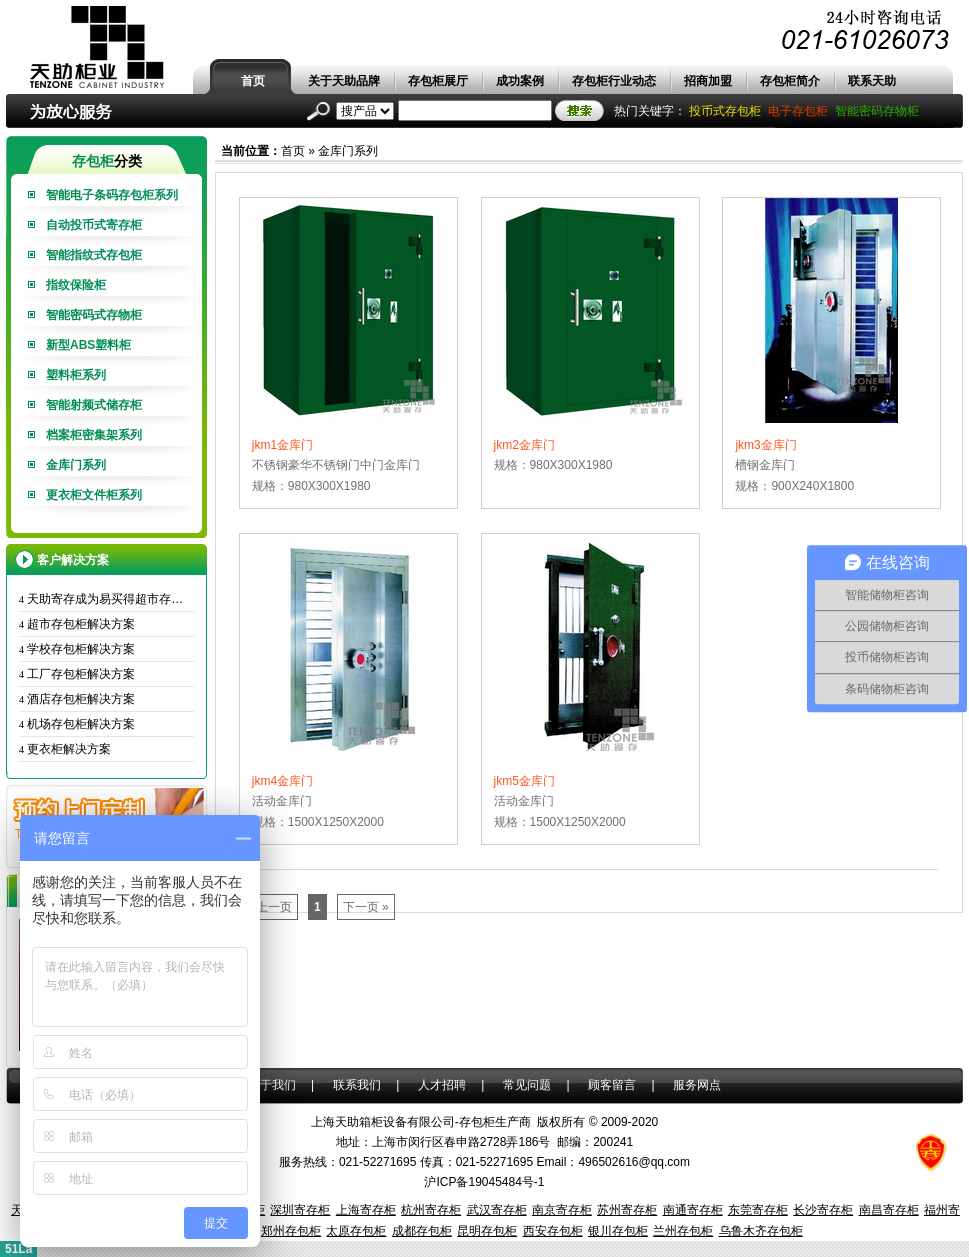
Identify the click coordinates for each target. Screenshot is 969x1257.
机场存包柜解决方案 (77, 724)
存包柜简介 (790, 81)
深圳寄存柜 (300, 1210)
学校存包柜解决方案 (77, 649)
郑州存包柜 (291, 1231)
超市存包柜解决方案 (77, 624)
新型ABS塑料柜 (88, 345)
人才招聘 (442, 1085)
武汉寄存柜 (497, 1210)
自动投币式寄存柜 (94, 225)
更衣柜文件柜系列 (94, 495)
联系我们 (357, 1085)
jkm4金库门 (282, 781)
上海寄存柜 (366, 1210)
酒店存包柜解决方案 (77, 699)
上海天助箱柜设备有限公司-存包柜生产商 (421, 1122)
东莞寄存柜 (758, 1210)
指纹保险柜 (76, 285)
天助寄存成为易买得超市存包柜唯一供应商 (106, 599)
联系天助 (872, 81)
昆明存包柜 (487, 1231)
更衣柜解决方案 (65, 749)
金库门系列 (76, 465)
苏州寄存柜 (627, 1210)
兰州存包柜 (683, 1231)
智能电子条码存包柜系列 (112, 195)
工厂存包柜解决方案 (77, 674)
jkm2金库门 (524, 445)
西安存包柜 (553, 1231)
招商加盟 (708, 81)
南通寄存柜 (693, 1210)
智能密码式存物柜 (94, 315)
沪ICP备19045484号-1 (484, 1182)
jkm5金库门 (524, 781)
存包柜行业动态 (614, 81)
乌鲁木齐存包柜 (761, 1231)
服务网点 (697, 1085)
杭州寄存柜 (431, 1210)
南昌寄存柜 (889, 1210)
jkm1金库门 (282, 445)
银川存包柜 (618, 1231)
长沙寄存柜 (823, 1210)
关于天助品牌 (344, 81)
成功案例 (520, 81)
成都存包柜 (422, 1231)
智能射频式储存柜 (94, 405)
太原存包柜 (356, 1231)
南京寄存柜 (562, 1210)
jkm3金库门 (765, 445)
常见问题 (527, 1085)
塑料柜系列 (76, 375)
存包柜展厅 (438, 81)
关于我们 (272, 1085)
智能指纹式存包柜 (94, 255)
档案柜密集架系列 (94, 435)
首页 (253, 81)
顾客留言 (612, 1085)
